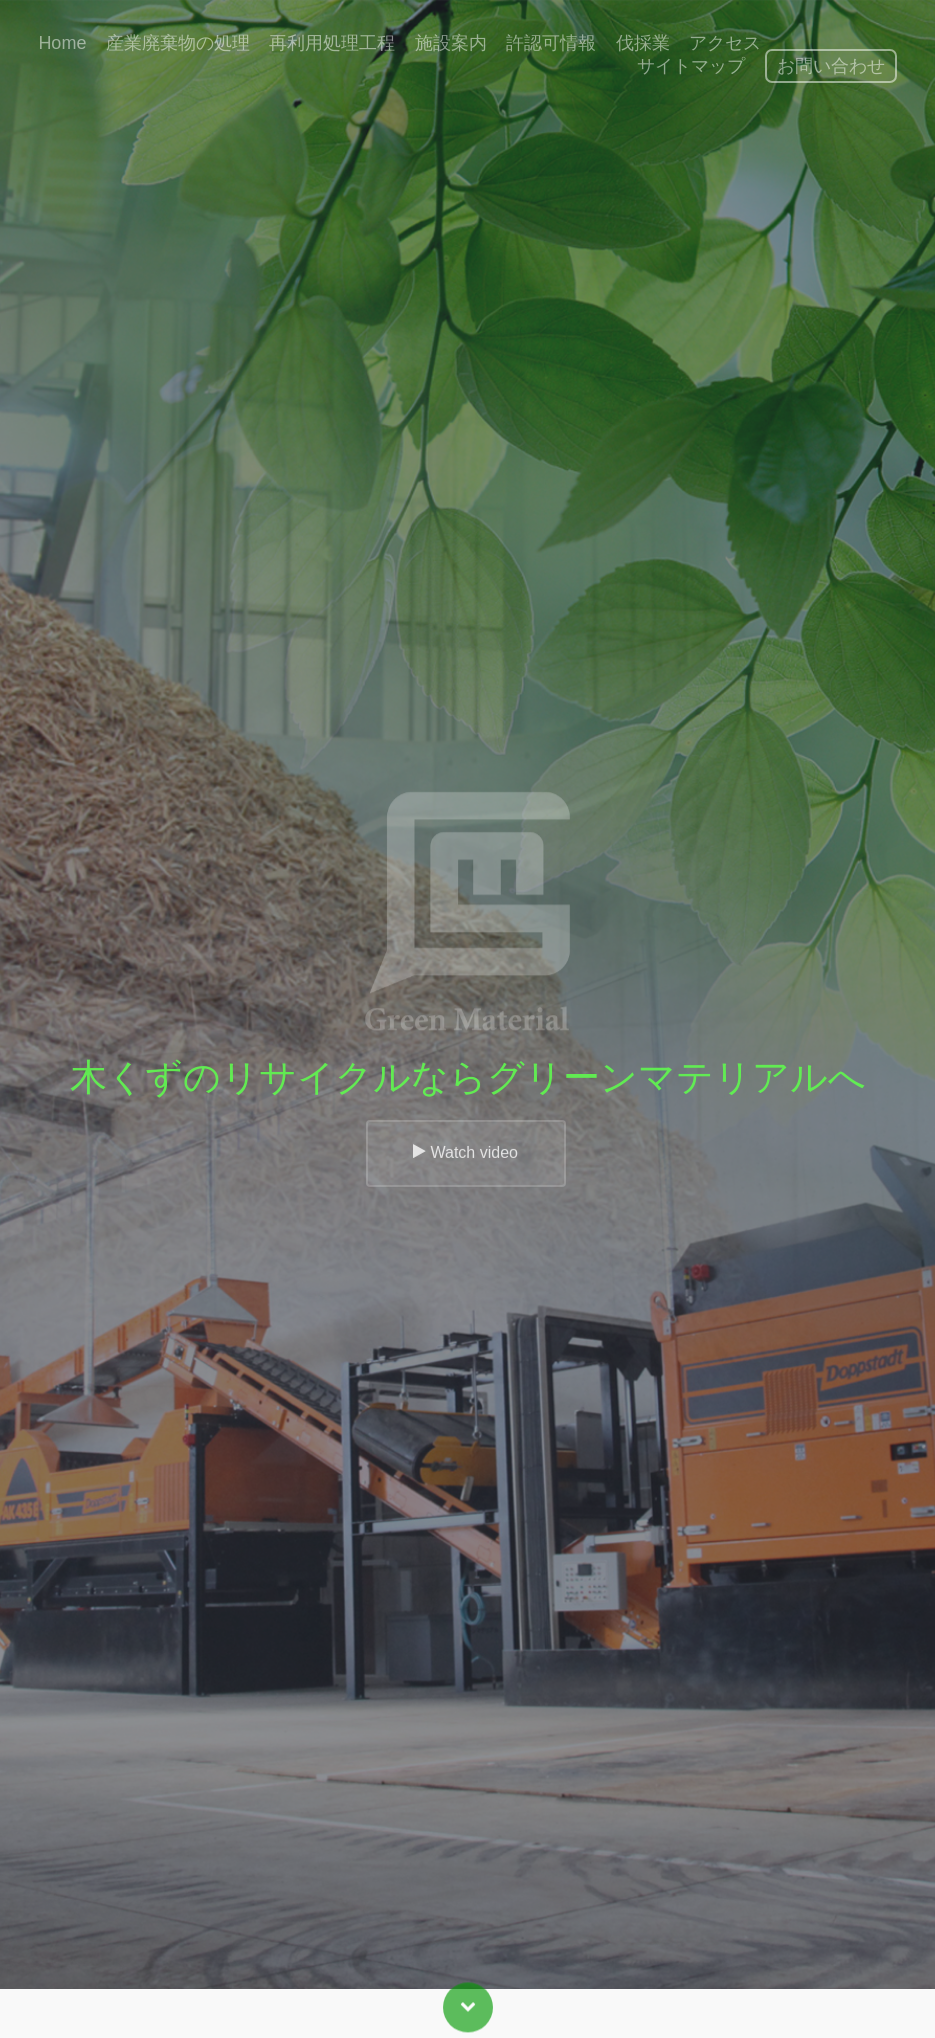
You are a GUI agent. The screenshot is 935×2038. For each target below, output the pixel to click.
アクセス (725, 43)
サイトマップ (691, 66)
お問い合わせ (831, 66)
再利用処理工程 (332, 43)
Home (62, 43)
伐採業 (643, 43)
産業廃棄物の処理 (178, 43)
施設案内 (451, 43)
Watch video (465, 1170)
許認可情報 (551, 43)
